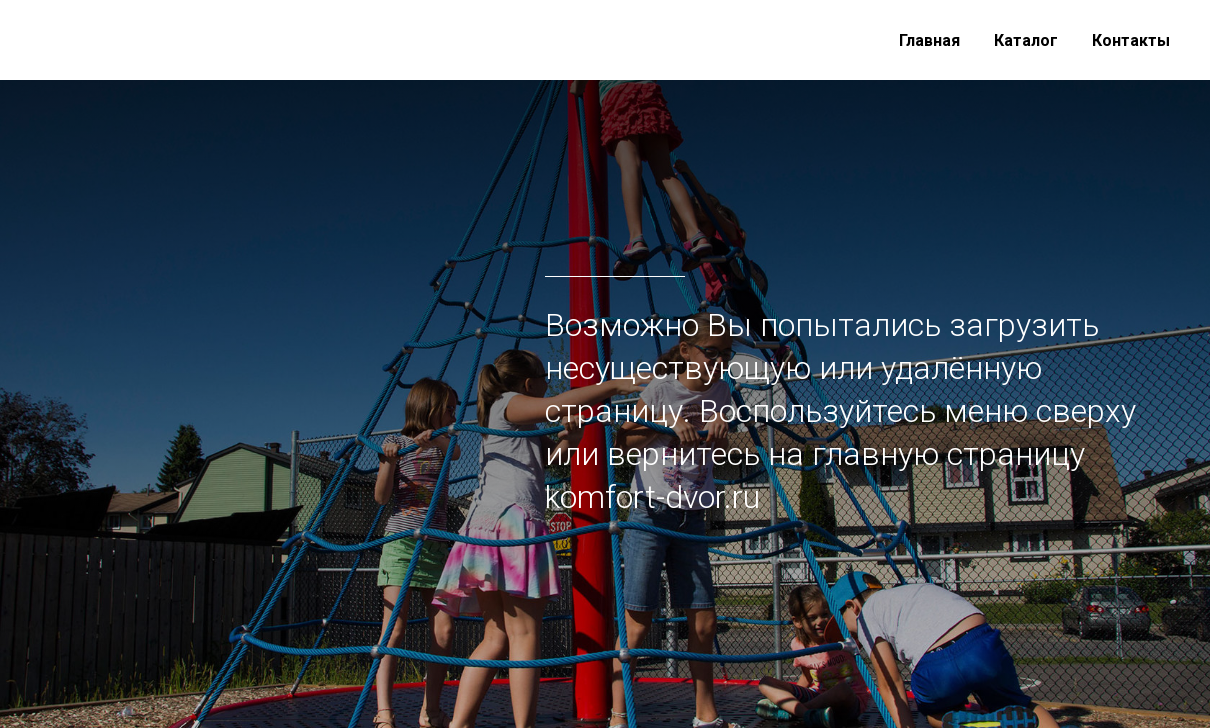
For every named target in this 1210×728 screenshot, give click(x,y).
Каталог (1026, 40)
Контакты (1131, 40)
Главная (929, 40)
